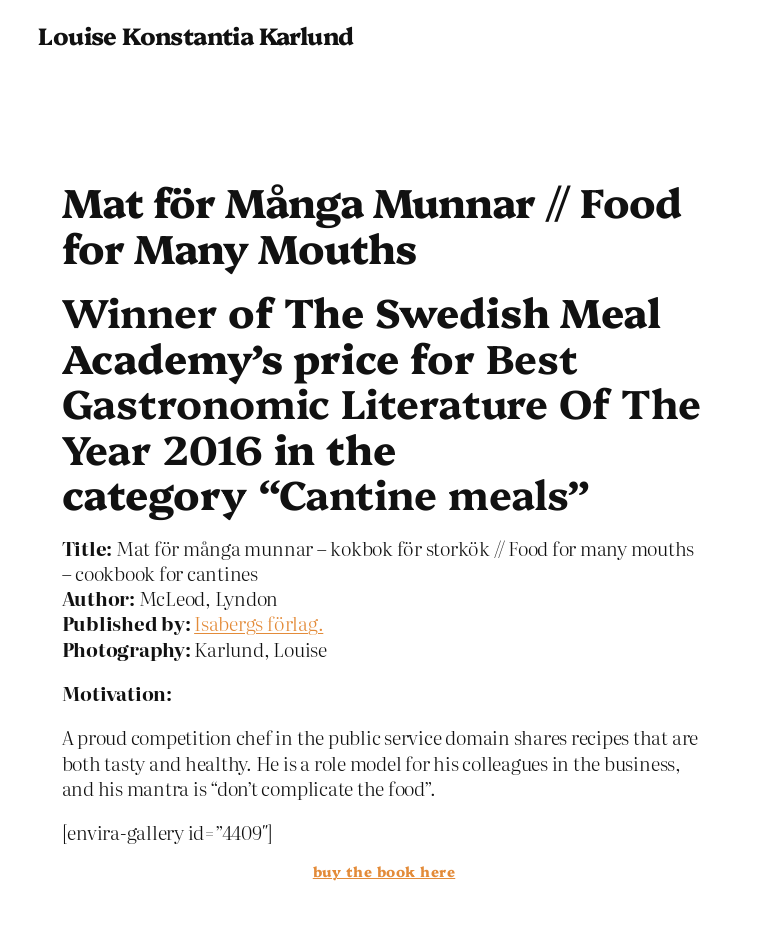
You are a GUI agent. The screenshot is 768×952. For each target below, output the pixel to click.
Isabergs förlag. (258, 622)
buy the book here (384, 871)
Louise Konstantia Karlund (195, 34)
